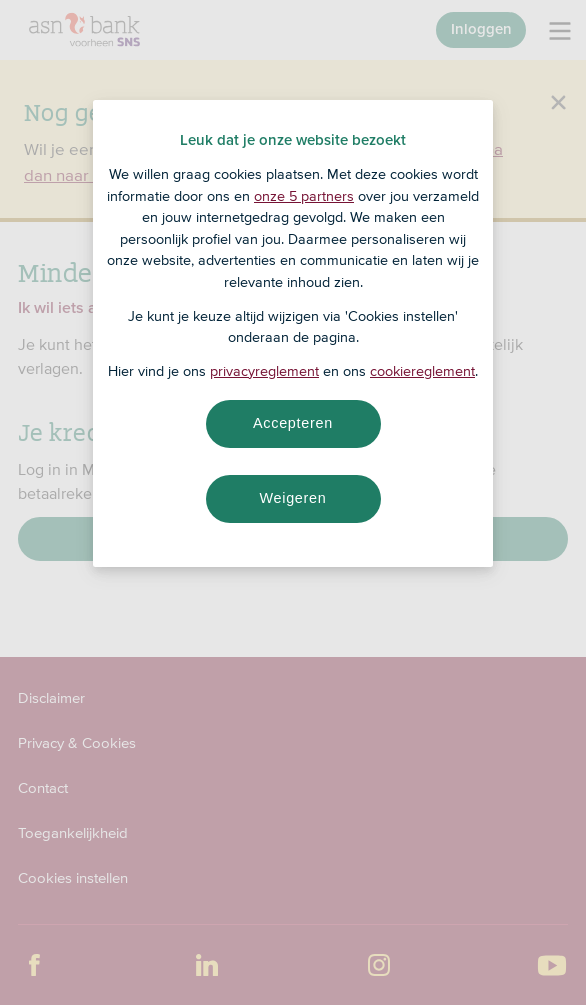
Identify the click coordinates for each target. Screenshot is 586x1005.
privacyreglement (264, 371)
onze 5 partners (304, 196)
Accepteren (293, 423)
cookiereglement (422, 371)
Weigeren (292, 498)
